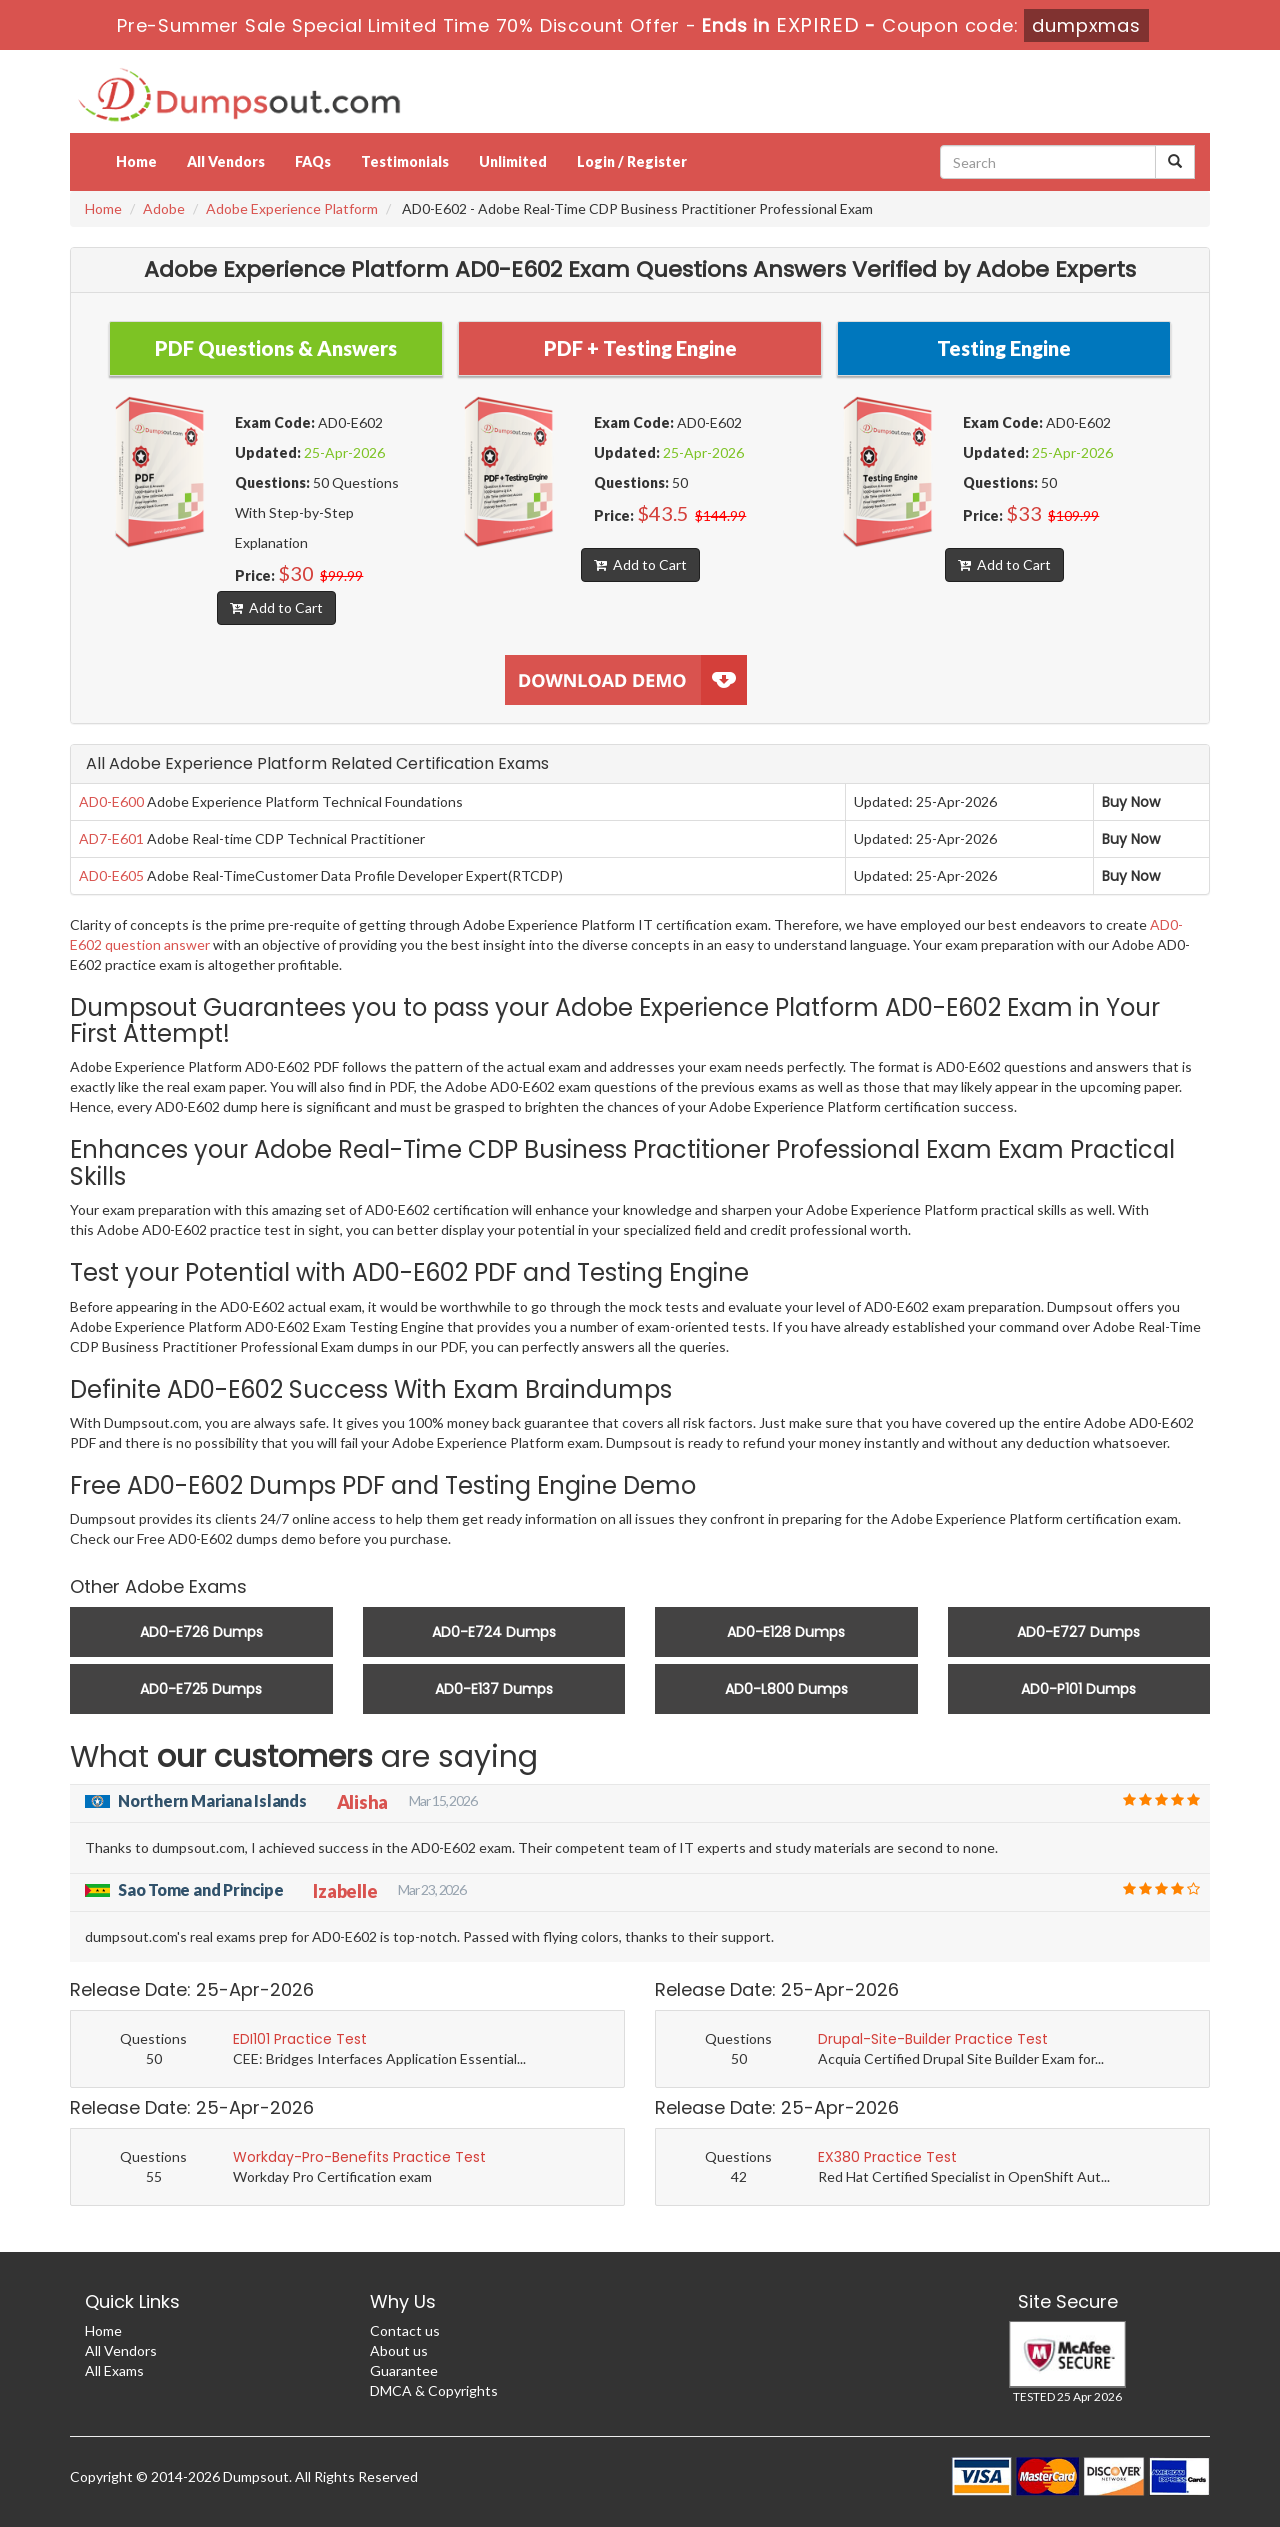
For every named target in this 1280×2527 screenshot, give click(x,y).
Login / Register (632, 161)
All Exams (114, 2370)
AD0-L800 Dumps (786, 1689)
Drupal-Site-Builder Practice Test (933, 2039)
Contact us (405, 2330)
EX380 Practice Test (887, 2157)
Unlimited (513, 161)
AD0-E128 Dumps (786, 1632)
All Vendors (226, 161)
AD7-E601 (111, 838)
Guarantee (404, 2370)
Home (136, 161)
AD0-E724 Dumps (494, 1632)
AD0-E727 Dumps (1078, 1632)
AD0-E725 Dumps (201, 1689)
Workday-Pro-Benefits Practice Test (359, 2157)
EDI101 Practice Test (300, 2039)
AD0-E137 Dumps (494, 1689)
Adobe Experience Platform (292, 208)
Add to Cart (276, 607)
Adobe (164, 208)
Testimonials (405, 161)
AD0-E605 (111, 875)
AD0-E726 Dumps (201, 1632)
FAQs (313, 161)
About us (399, 2350)
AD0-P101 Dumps (1078, 1689)
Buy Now (1131, 802)
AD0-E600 (111, 801)
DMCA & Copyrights (434, 2390)
